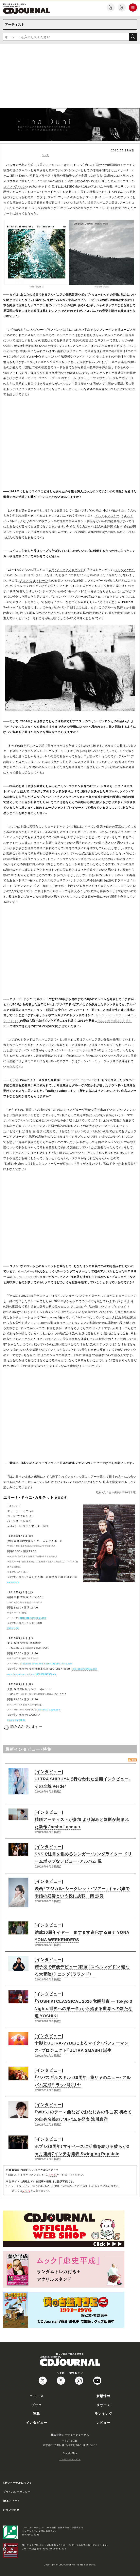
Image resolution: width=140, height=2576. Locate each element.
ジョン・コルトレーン (33, 580)
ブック (36, 2404)
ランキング (103, 2413)
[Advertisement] (70, 77)
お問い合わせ (11, 2510)
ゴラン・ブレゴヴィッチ (118, 378)
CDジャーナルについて (17, 2482)
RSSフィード (11, 2500)
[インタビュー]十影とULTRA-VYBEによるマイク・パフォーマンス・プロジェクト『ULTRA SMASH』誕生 (81, 2043)
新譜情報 (103, 2395)
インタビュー (36, 2422)
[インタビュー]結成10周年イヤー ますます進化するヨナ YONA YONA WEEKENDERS (82, 1932)
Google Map (70, 2453)
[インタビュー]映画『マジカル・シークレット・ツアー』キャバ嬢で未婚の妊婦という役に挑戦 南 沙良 (82, 1888)
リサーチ (103, 2404)
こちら (53, 2174)
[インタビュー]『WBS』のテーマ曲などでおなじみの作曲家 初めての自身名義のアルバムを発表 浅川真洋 (83, 2111)
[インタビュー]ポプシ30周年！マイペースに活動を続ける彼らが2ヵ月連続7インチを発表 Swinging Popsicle (82, 2146)
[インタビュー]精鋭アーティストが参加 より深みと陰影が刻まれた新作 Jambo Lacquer (82, 1819)
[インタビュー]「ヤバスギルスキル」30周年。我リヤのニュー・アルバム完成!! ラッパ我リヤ (83, 2077)
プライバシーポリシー (17, 2491)
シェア (45, 154)
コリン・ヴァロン (14, 186)
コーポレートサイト (70, 2459)
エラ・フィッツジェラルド (66, 569)
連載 (36, 2413)
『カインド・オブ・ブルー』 (29, 575)
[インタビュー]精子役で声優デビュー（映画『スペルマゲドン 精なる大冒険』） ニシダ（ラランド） (82, 1966)
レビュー (103, 2422)
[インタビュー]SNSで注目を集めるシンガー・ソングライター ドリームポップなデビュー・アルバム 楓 (83, 1853)
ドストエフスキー (107, 515)
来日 (109, 208)
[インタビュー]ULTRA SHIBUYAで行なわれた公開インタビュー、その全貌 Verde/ (83, 1778)
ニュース (36, 2395)
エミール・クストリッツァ (81, 378)
